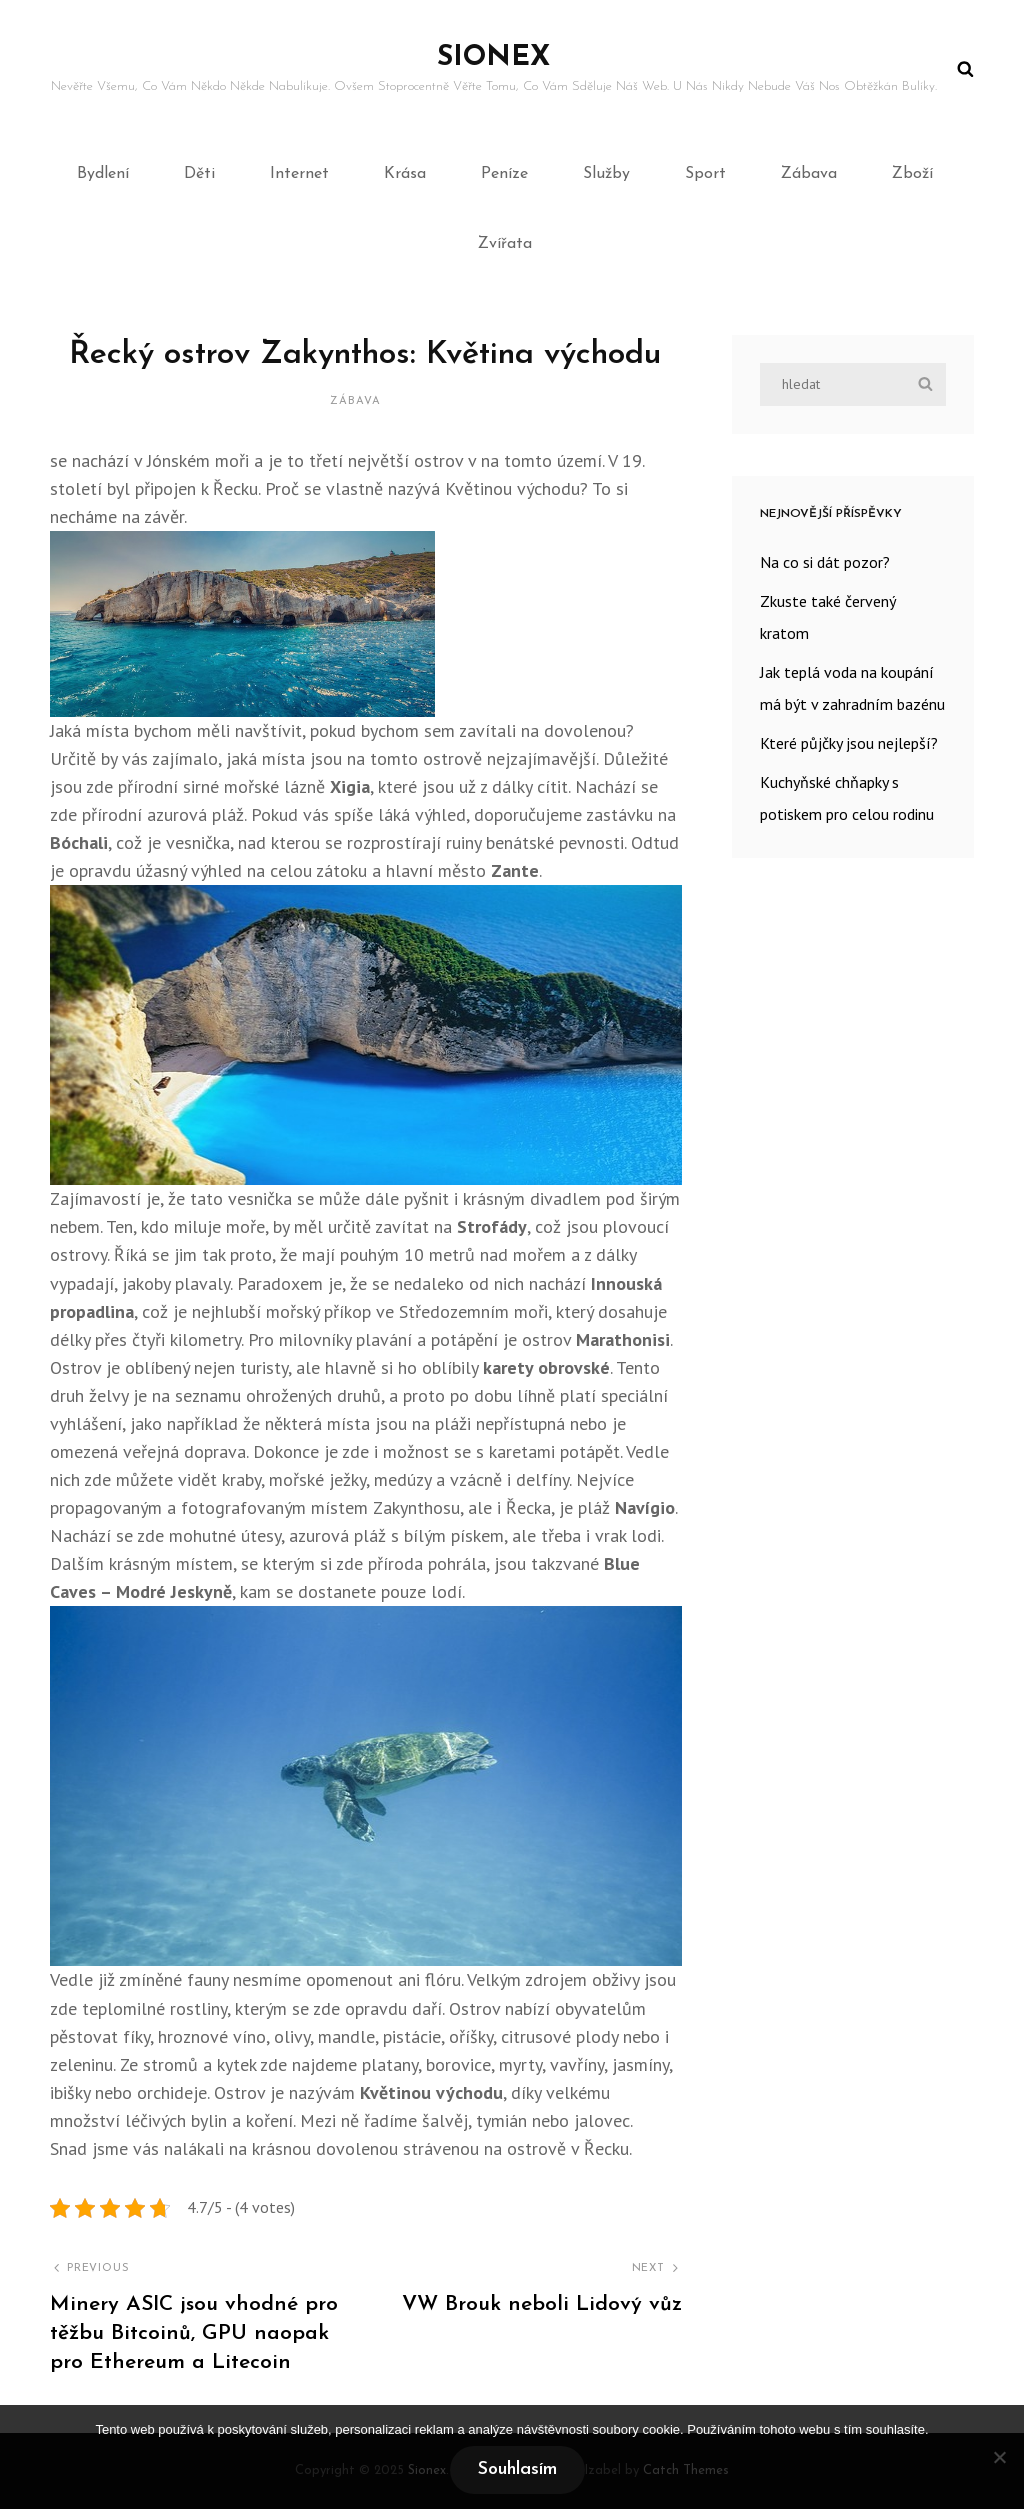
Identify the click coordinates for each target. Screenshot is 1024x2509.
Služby (606, 174)
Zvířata (505, 244)
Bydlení (103, 174)
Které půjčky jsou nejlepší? (849, 743)
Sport (705, 174)
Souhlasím (517, 2469)
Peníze (504, 174)
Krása (405, 174)
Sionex (493, 58)
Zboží (912, 174)
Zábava (809, 174)
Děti (199, 174)
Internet (299, 174)
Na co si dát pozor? (825, 562)
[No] (999, 2457)
